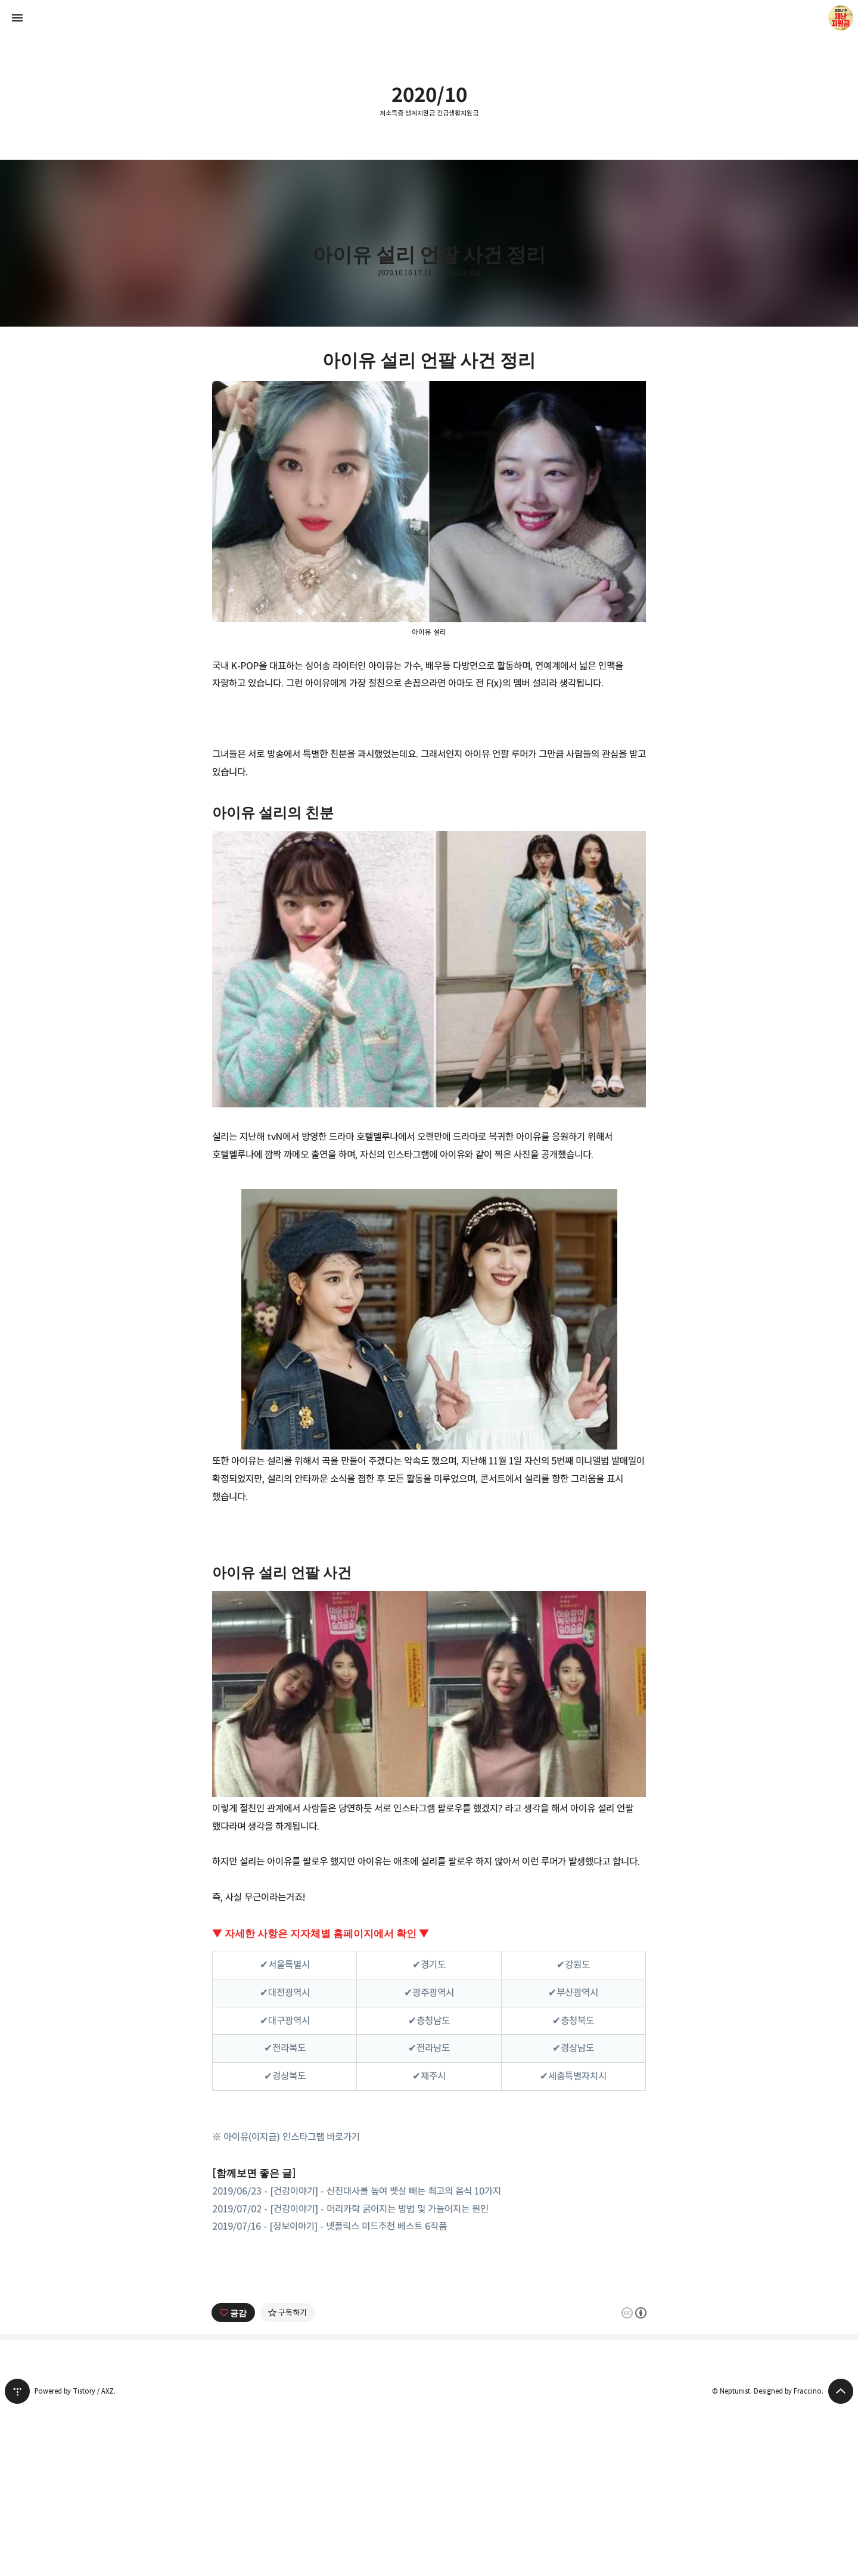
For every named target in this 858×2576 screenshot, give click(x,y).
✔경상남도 (573, 2048)
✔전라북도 (285, 2048)
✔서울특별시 (285, 1964)
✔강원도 (573, 1964)
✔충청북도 (573, 2020)
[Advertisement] (429, 2344)
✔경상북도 (285, 2076)
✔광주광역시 (429, 1992)
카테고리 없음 (462, 273)
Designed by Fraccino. (788, 2557)
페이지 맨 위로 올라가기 (840, 2558)
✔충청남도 (429, 2020)
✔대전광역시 (285, 1992)
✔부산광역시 (573, 1992)
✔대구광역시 (285, 2020)
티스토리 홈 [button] (17, 2558)
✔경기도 (429, 1964)
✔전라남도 (429, 2048)
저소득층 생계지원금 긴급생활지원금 (429, 113)
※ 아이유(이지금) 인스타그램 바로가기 (286, 2137)
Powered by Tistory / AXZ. (75, 2557)
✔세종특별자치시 (573, 2076)
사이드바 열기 (17, 18)
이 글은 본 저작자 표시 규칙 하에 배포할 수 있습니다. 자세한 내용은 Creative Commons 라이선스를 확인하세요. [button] (634, 2479)
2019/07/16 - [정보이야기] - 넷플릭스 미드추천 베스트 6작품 (329, 2226)
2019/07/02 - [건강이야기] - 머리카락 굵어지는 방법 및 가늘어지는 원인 (350, 2209)
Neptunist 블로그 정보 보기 (840, 18)
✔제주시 (429, 2076)
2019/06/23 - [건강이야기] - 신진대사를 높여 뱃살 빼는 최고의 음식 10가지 (356, 2191)
